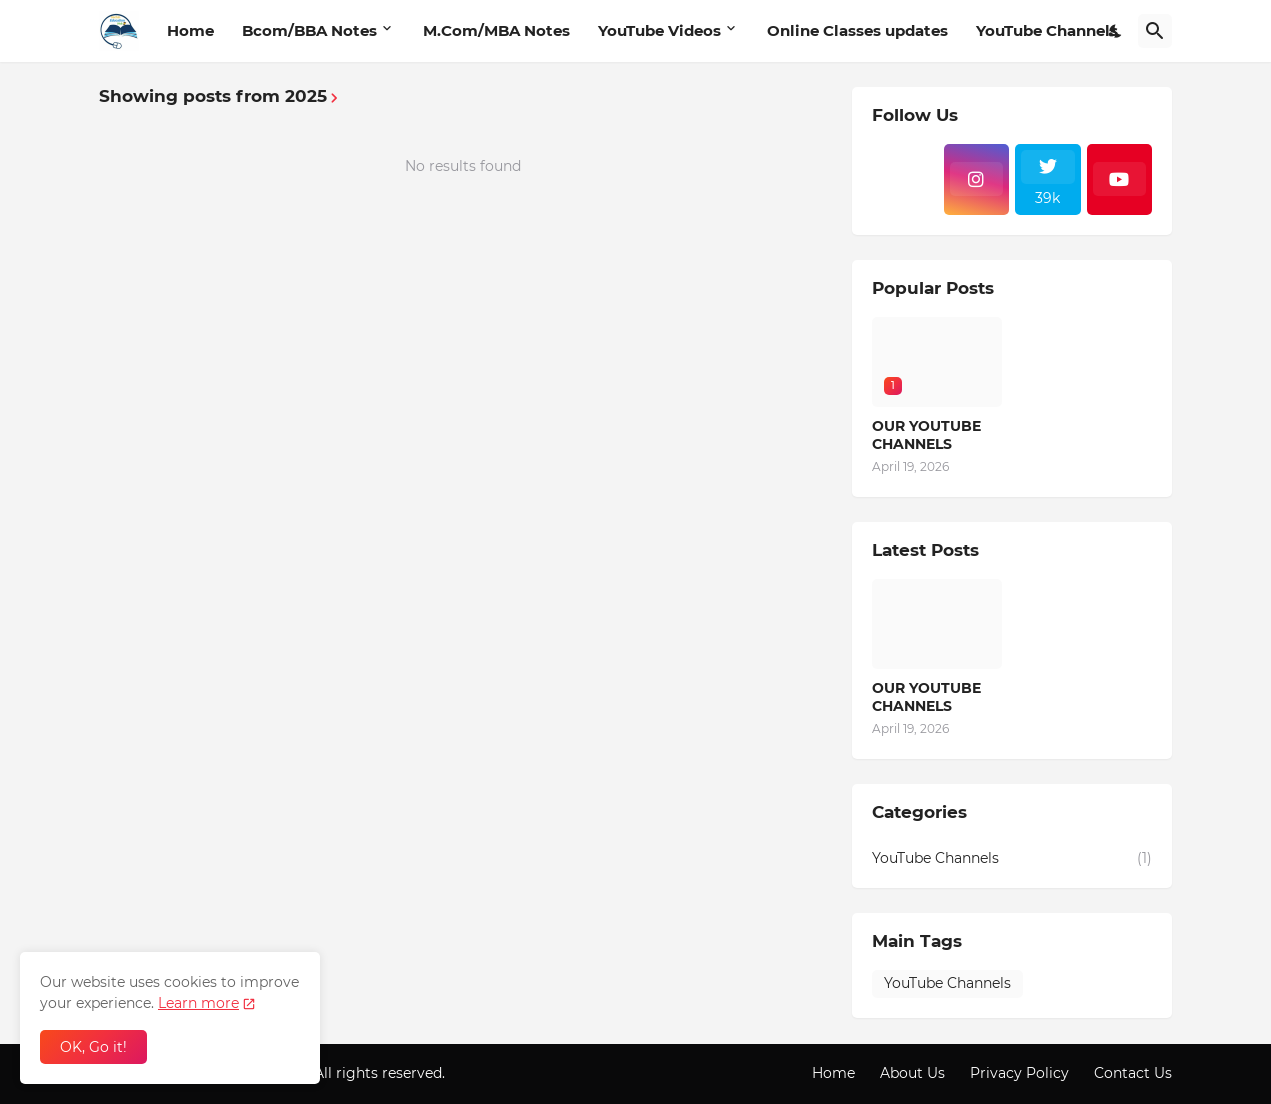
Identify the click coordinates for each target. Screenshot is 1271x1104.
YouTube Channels (1047, 30)
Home (190, 30)
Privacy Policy (1019, 1073)
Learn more (198, 1003)
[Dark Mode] (1116, 31)
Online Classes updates (857, 30)
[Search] (1155, 31)
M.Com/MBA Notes (496, 30)
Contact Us (1133, 1073)
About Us (912, 1073)
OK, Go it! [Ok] (93, 1047)
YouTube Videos (659, 30)
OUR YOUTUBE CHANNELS (926, 435)
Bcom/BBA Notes (309, 30)
